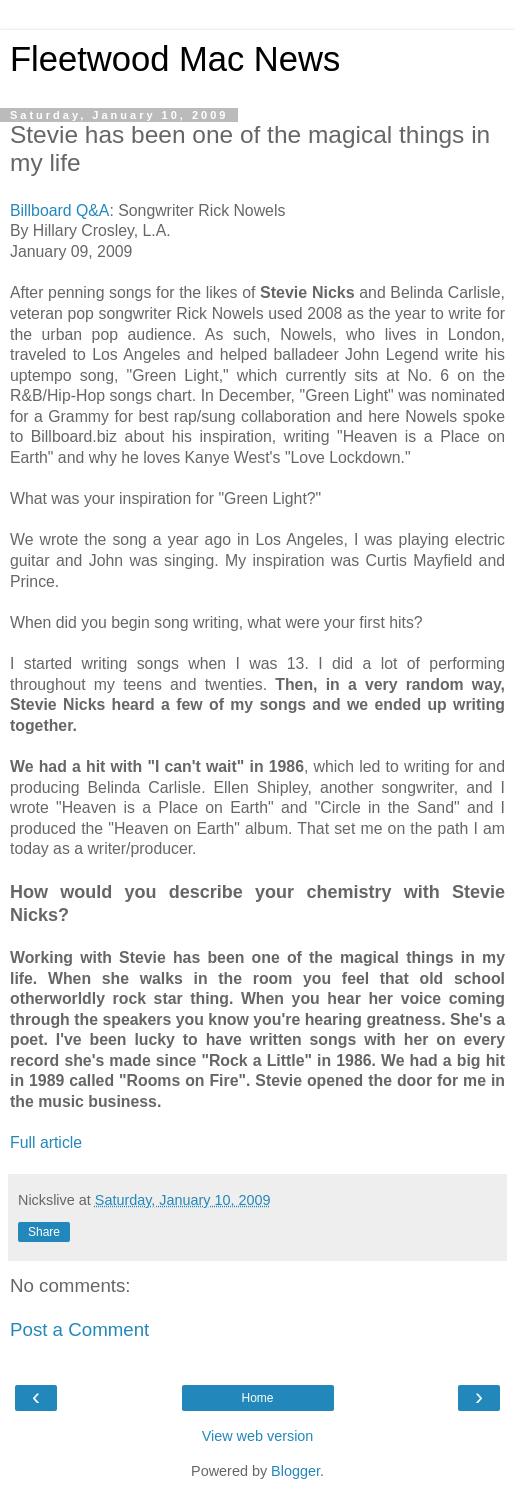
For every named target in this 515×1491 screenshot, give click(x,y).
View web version (258, 1436)
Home (257, 1398)
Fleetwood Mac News (175, 59)
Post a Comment (79, 1329)
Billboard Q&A (59, 210)
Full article (46, 1142)
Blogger (295, 1471)
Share (44, 1232)
